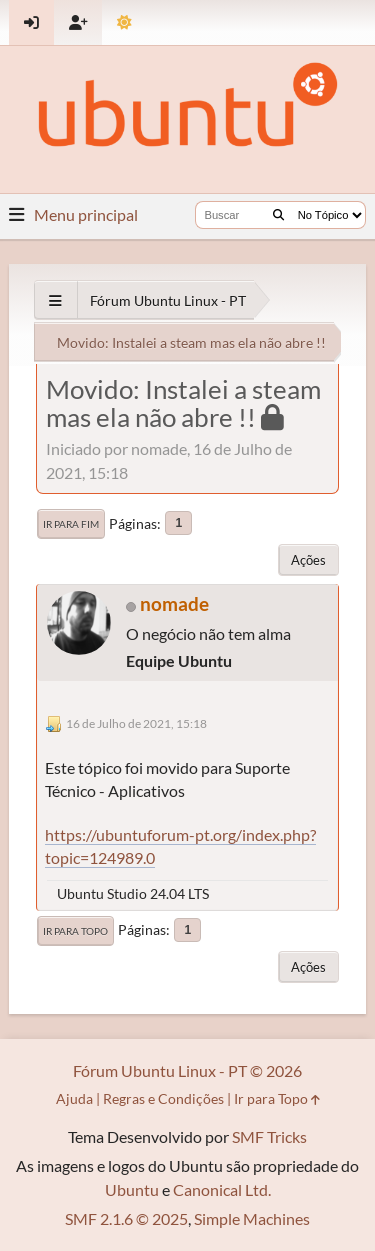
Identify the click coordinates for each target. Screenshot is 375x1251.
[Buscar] (278, 215)
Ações (308, 560)
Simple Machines (252, 1218)
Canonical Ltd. (222, 1189)
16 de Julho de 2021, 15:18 (136, 723)
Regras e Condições (163, 1098)
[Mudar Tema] (124, 22)
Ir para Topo (75, 931)
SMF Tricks (269, 1136)
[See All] (55, 300)
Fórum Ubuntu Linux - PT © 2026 (187, 1070)
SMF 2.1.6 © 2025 (126, 1218)
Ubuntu (132, 1189)
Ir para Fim (71, 524)
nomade (174, 603)
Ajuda (74, 1098)
